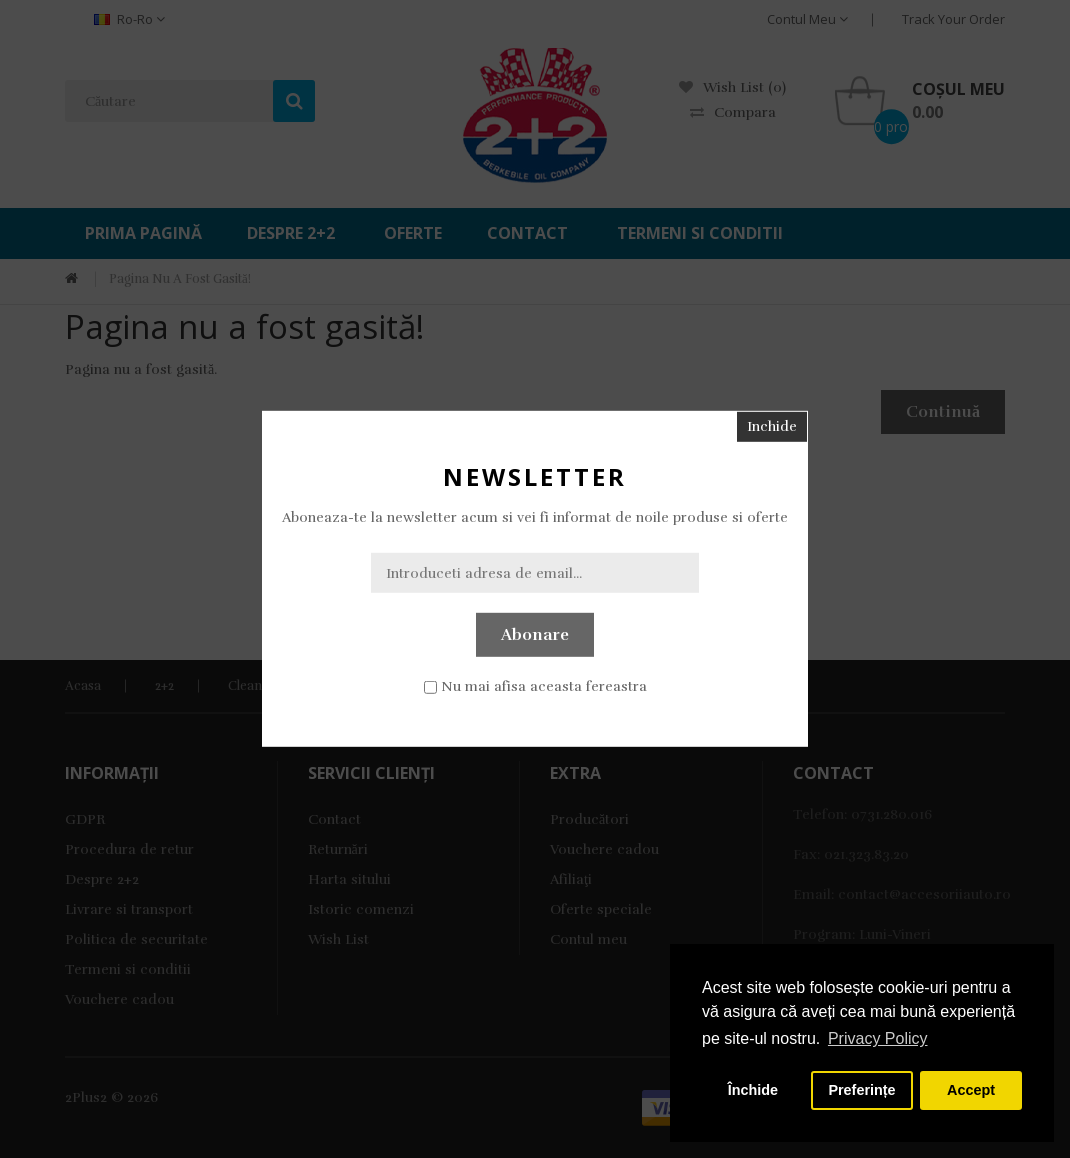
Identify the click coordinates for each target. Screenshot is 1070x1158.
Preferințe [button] (861, 1090)
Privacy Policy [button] (878, 1038)
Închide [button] (753, 1090)
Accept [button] (971, 1090)
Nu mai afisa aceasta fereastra (544, 686)
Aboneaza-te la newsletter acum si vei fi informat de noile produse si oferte (535, 517)
